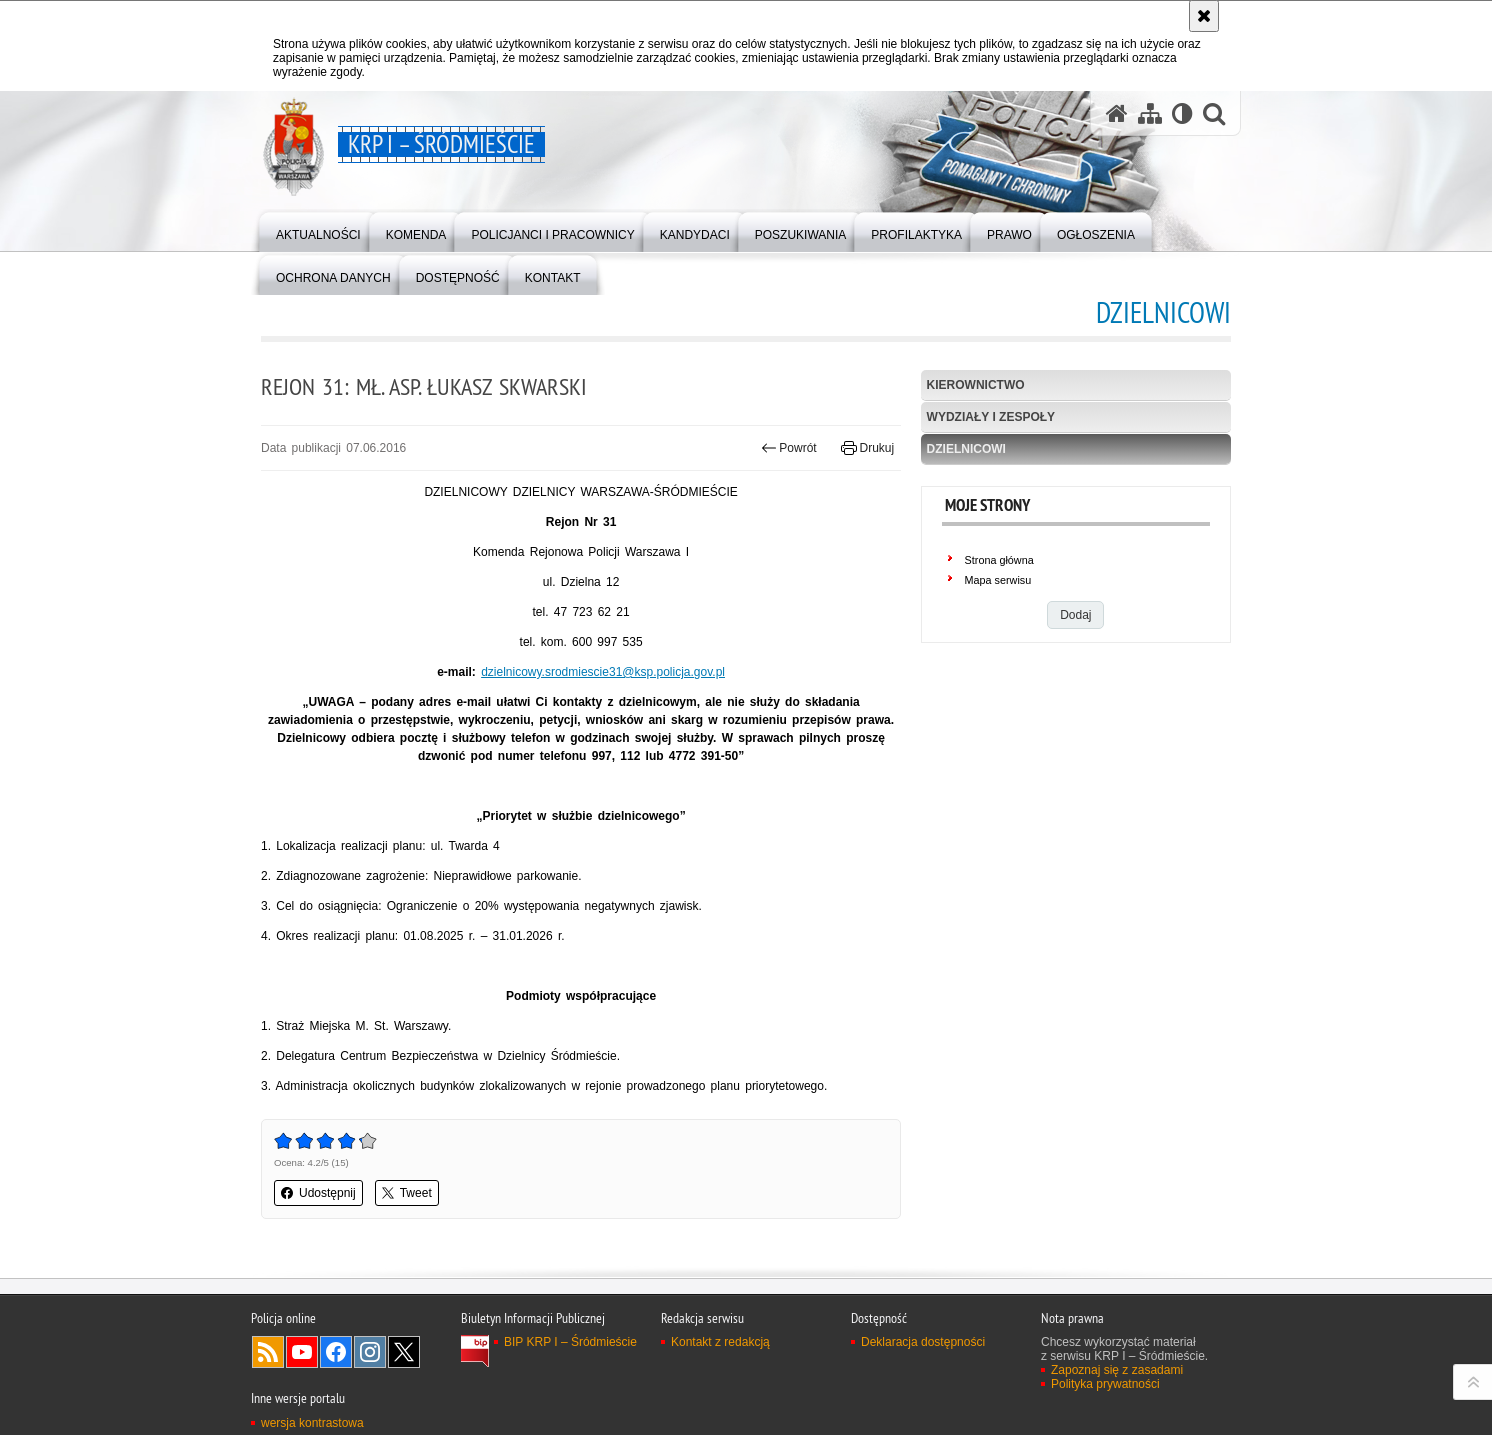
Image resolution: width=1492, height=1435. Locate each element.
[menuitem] (318, 230)
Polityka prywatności (1105, 1384)
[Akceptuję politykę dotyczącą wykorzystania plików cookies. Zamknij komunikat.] (1204, 16)
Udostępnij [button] (318, 1193)
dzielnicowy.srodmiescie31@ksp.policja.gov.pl (603, 672)
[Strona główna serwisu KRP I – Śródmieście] (1117, 113)
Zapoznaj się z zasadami (1117, 1370)
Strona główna (999, 560)
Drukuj (867, 448)
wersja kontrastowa (312, 1423)
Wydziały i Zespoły (991, 417)
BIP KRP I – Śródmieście (570, 1342)
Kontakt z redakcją (720, 1342)
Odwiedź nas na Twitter (404, 1352)
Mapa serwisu (998, 580)
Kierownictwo (976, 385)
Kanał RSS (268, 1352)
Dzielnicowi (966, 449)
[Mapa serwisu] (1150, 113)
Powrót (789, 448)
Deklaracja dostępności (923, 1342)
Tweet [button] (407, 1193)
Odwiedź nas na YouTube (302, 1352)
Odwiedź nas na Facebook (336, 1352)
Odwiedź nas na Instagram (370, 1352)
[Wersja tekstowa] (1182, 113)
